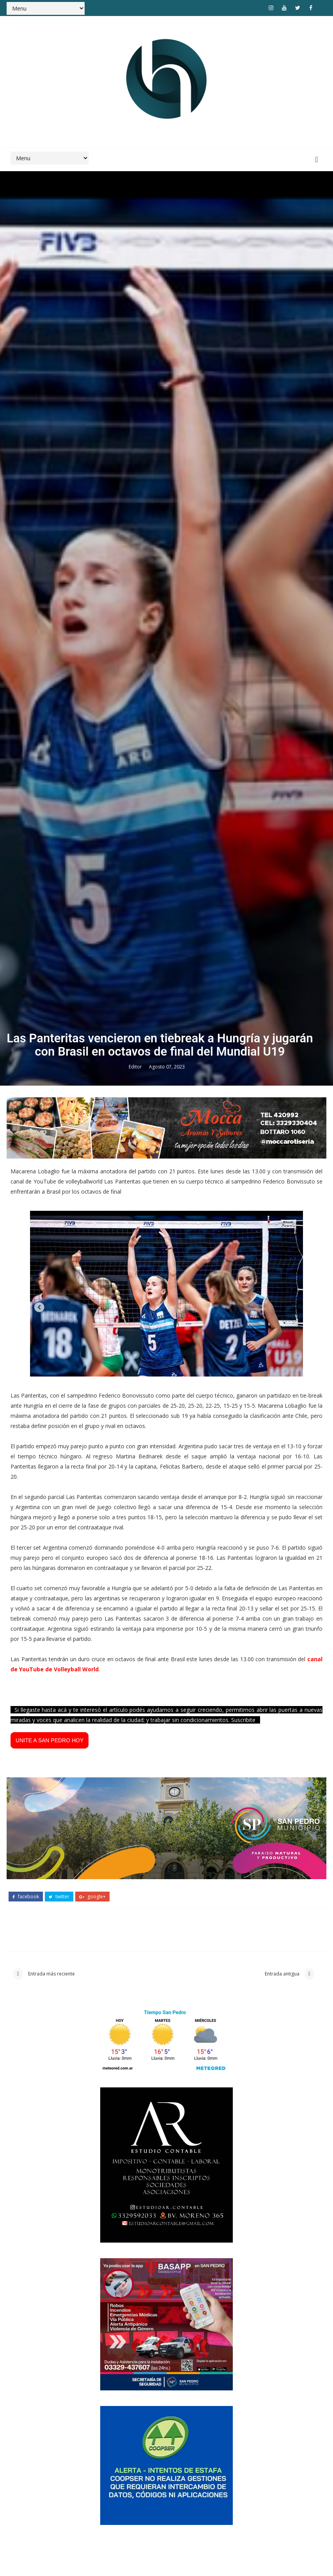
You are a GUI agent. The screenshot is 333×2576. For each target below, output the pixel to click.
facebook (25, 2525)
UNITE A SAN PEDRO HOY (49, 2372)
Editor (136, 1693)
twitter (59, 2525)
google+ (92, 2525)
